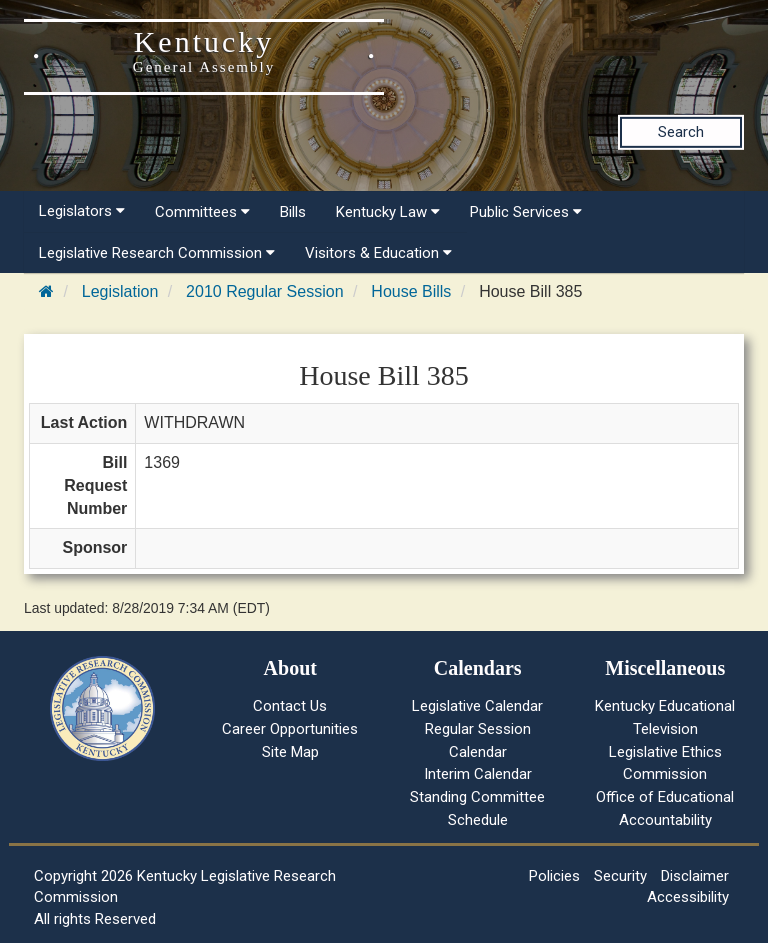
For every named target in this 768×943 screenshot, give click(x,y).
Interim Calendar (478, 774)
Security (620, 876)
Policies (554, 876)
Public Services (526, 212)
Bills (293, 212)
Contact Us (290, 706)
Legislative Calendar (477, 706)
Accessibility (688, 897)
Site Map (290, 752)
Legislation (120, 291)
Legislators (82, 211)
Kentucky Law (388, 212)
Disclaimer (695, 876)
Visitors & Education (378, 253)
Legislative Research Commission (157, 253)
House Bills (411, 291)
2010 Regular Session (264, 291)
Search (681, 132)
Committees (202, 212)
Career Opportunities (290, 729)
